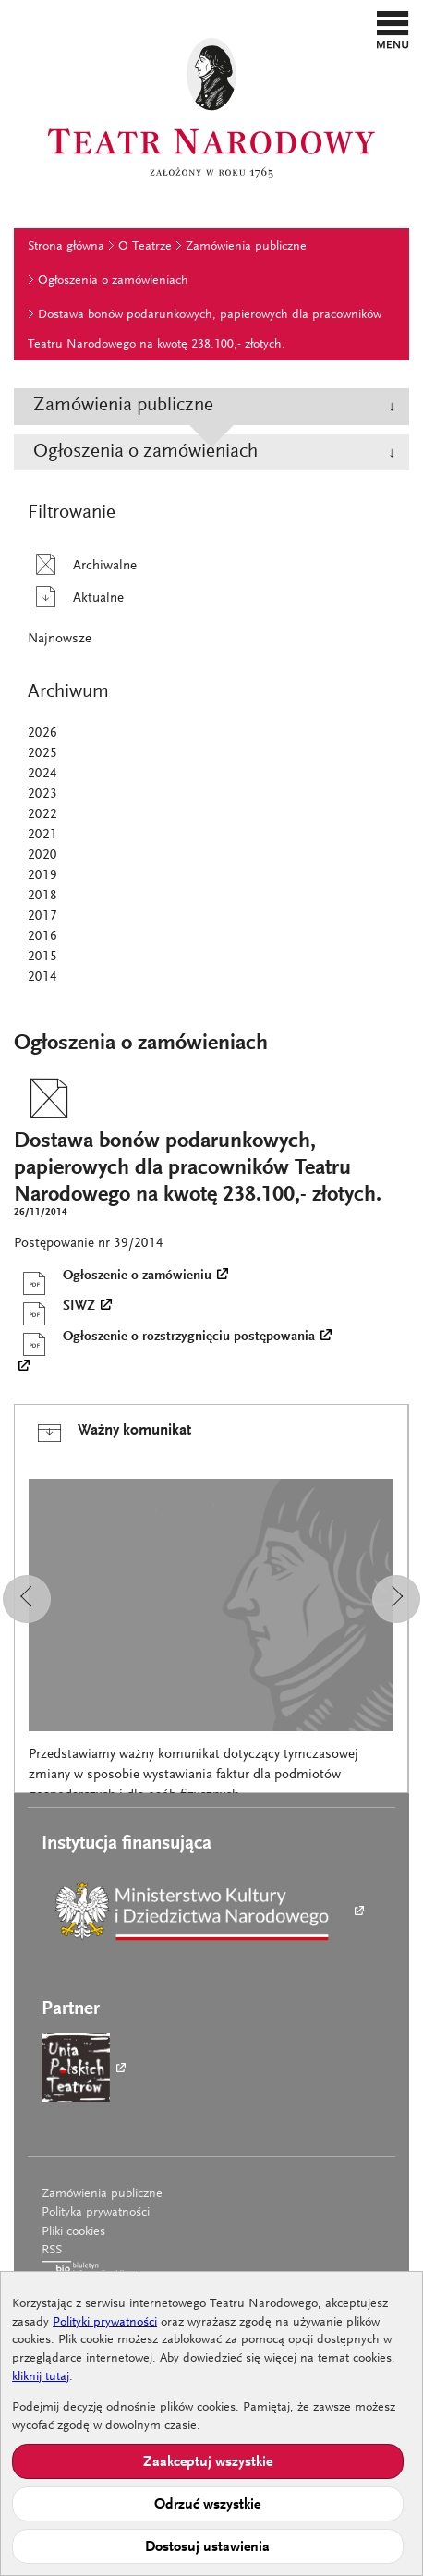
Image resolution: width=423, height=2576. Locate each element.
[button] (393, 29)
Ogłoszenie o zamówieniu (113, 1276)
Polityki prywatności (105, 2322)
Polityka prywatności (96, 2212)
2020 (42, 855)
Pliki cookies (73, 2232)
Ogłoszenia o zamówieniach (113, 281)
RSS (52, 2250)
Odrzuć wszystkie (207, 2504)
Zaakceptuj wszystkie (207, 2462)
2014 (42, 977)
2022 (42, 815)
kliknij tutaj (40, 2377)
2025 (42, 754)
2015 (42, 957)
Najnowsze (59, 639)
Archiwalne (82, 566)
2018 (42, 896)
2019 (42, 876)
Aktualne (76, 598)
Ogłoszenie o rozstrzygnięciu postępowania (164, 1337)
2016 (42, 937)
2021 (42, 835)
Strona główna (66, 246)
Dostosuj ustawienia (207, 2547)
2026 (42, 733)
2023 (42, 794)
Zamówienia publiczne (246, 246)
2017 (42, 916)
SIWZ (54, 1307)
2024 (42, 774)
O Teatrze (145, 246)
